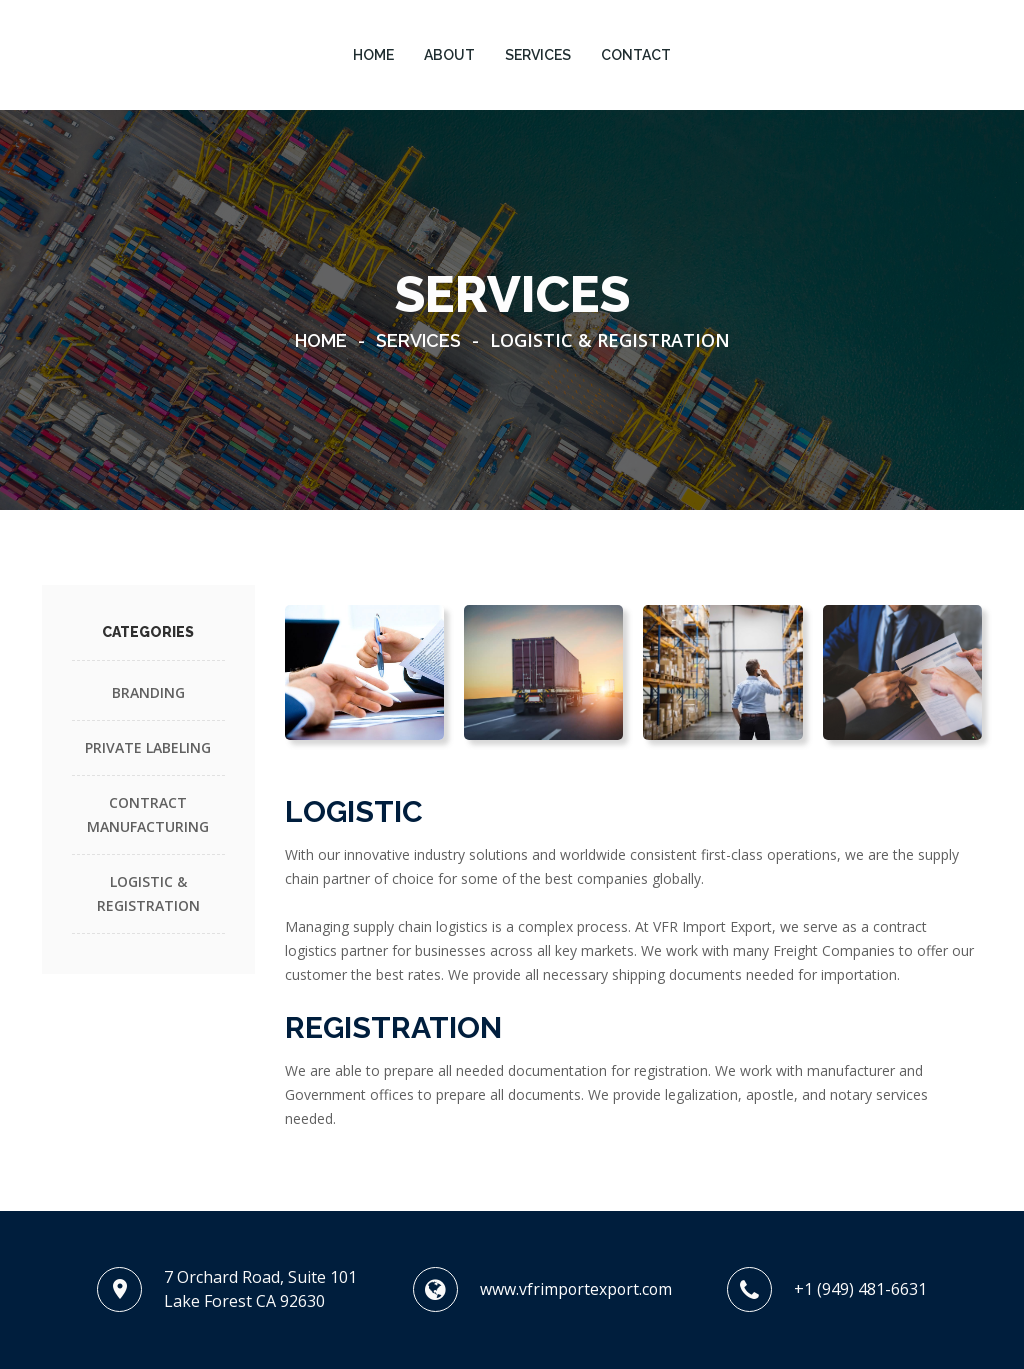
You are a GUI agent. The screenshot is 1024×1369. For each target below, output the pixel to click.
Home (321, 340)
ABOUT (449, 55)
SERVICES (538, 55)
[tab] (364, 672)
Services (418, 340)
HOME (373, 55)
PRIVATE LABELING (148, 747)
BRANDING (148, 692)
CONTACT (636, 55)
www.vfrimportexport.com (575, 1289)
